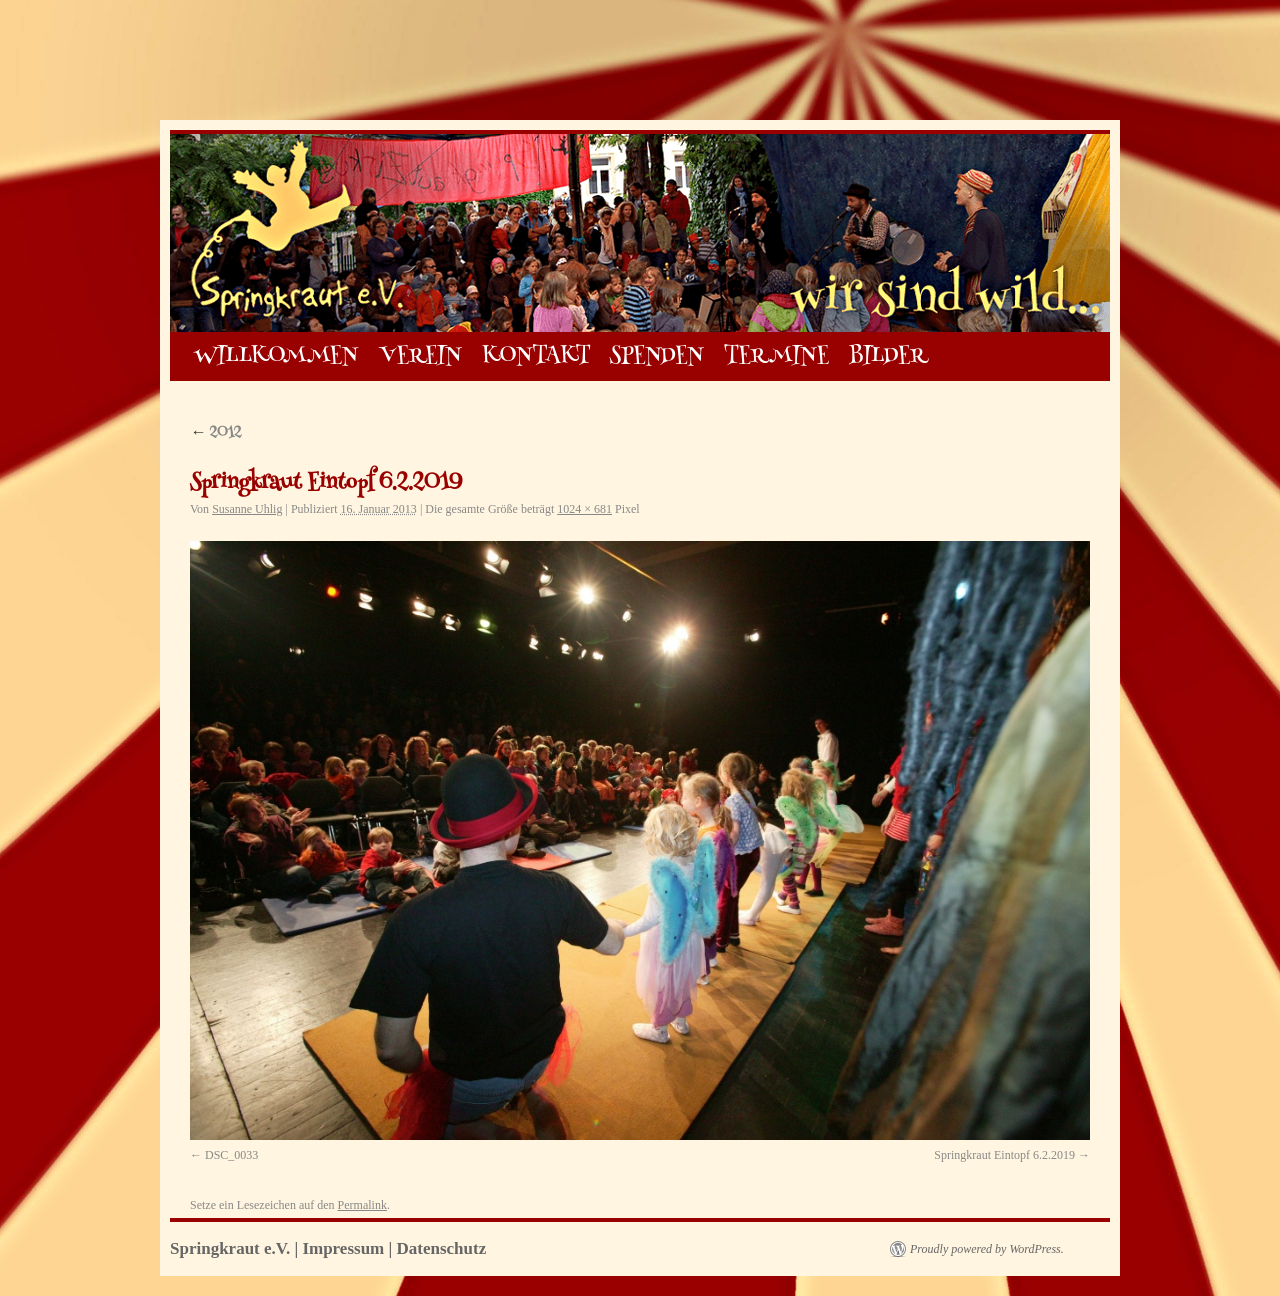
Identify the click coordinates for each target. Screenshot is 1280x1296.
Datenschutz (442, 1248)
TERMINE (776, 356)
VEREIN (421, 356)
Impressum (343, 1248)
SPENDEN (657, 356)
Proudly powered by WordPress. (987, 1249)
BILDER (888, 356)
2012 (215, 433)
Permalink (362, 1205)
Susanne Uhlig (247, 509)
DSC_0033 (231, 1155)
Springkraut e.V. (232, 1248)
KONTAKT (536, 356)
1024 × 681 (584, 509)
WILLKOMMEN (276, 356)
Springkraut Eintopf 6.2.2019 (1004, 1155)
